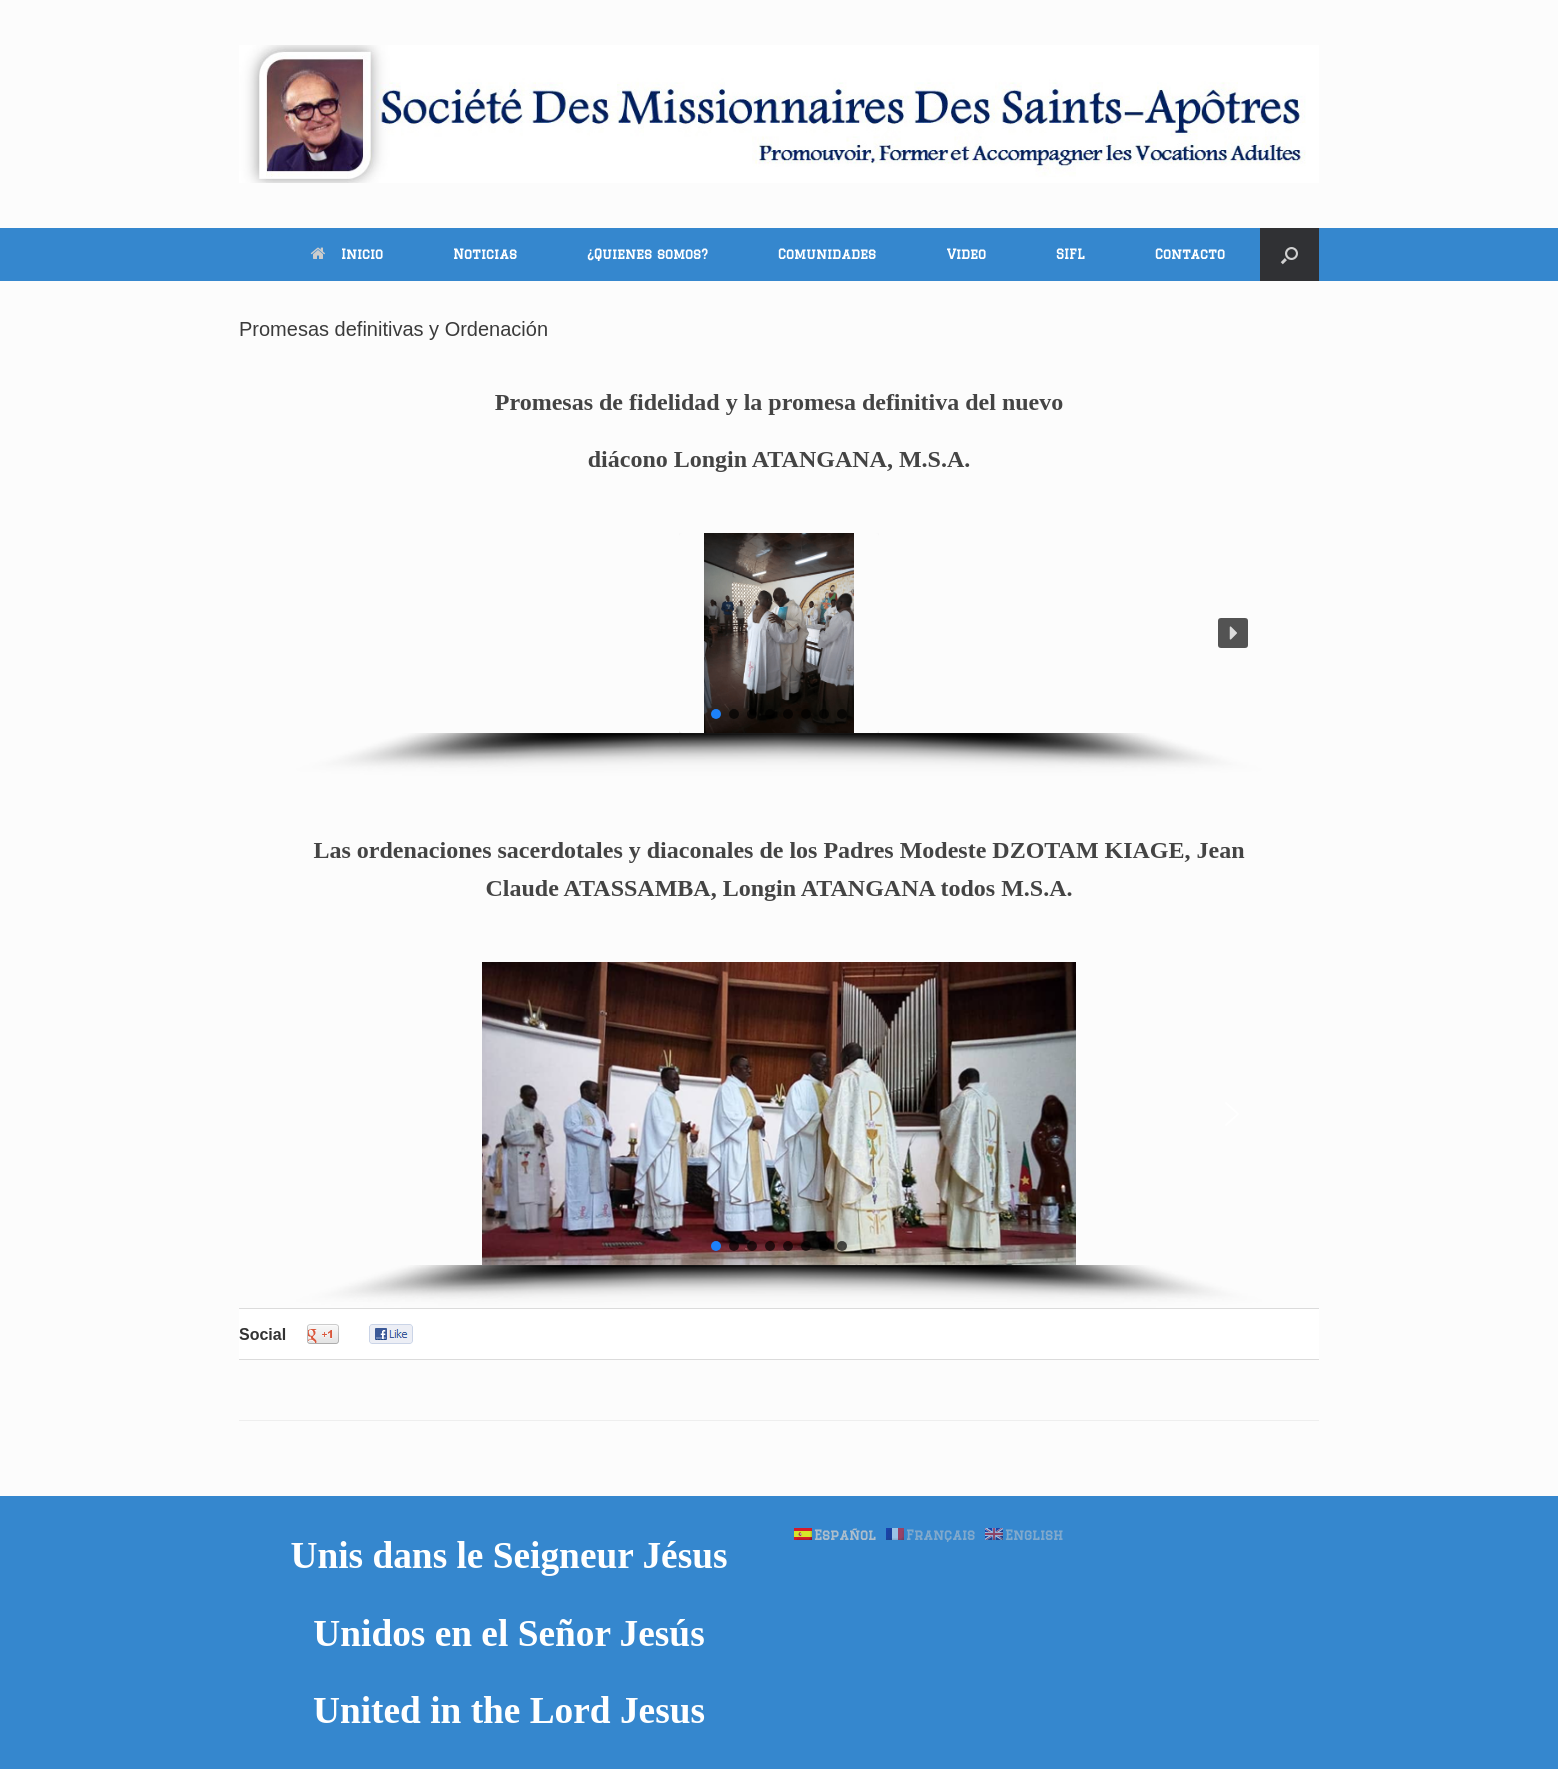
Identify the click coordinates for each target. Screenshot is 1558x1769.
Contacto (1190, 254)
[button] (1289, 254)
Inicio (347, 254)
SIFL (1070, 254)
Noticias (485, 254)
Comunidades (827, 254)
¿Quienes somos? (647, 254)
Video (966, 254)
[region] (779, 654)
